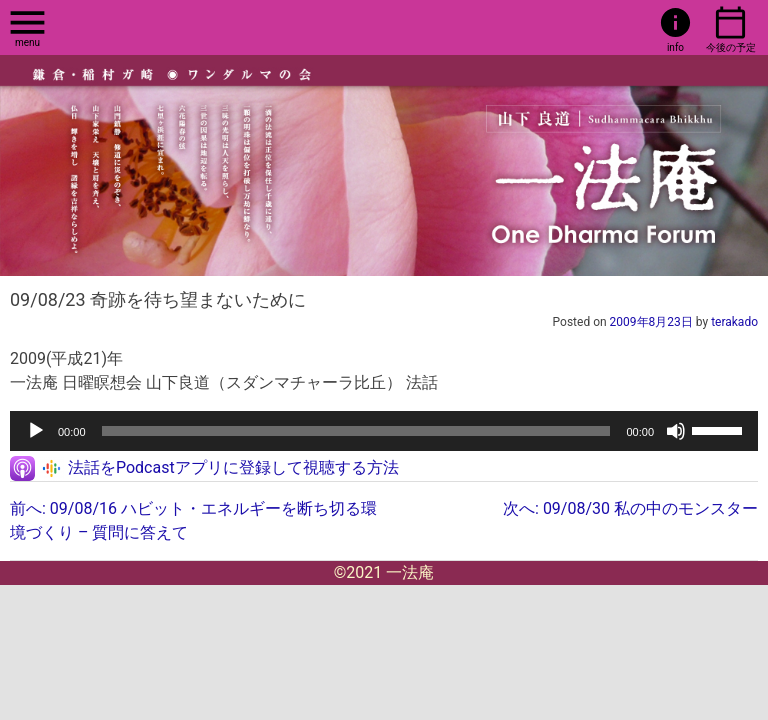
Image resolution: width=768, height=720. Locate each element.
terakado (734, 322)
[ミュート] (676, 431)
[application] (384, 431)
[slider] (356, 431)
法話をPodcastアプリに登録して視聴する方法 (233, 467)
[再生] (36, 431)
